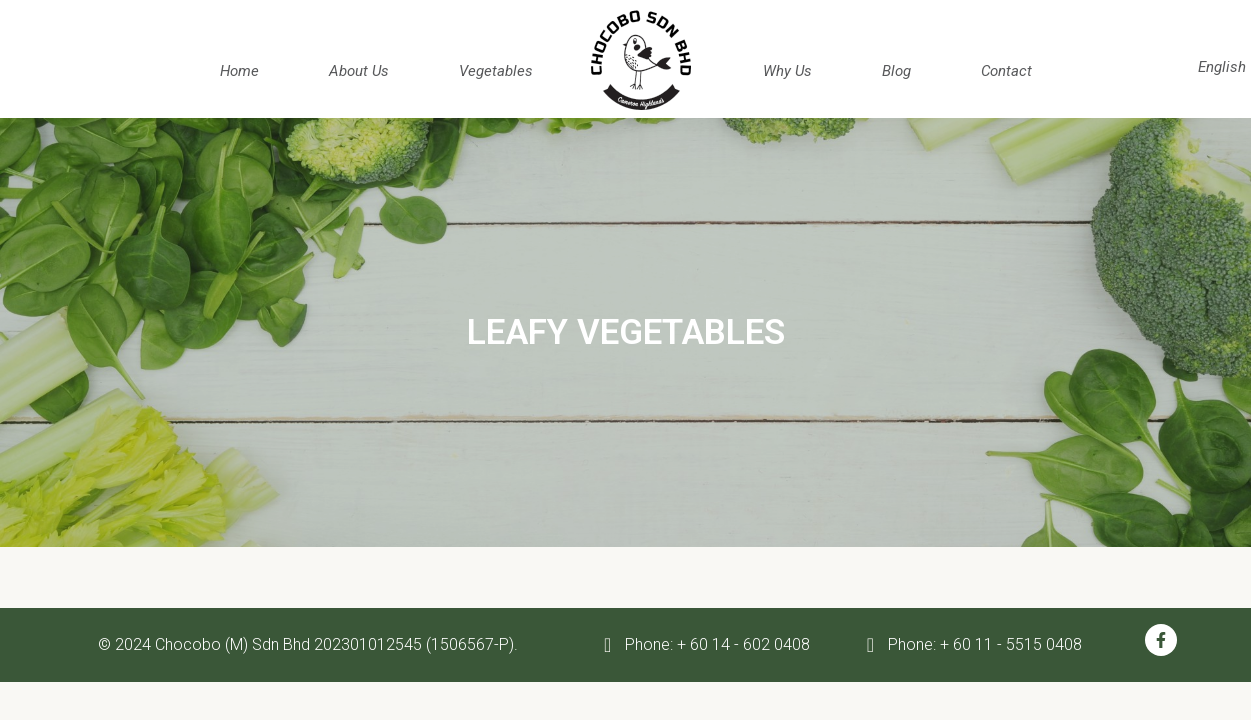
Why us (787, 71)
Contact (1006, 71)
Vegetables (496, 71)
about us (359, 71)
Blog (896, 71)
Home (239, 71)
